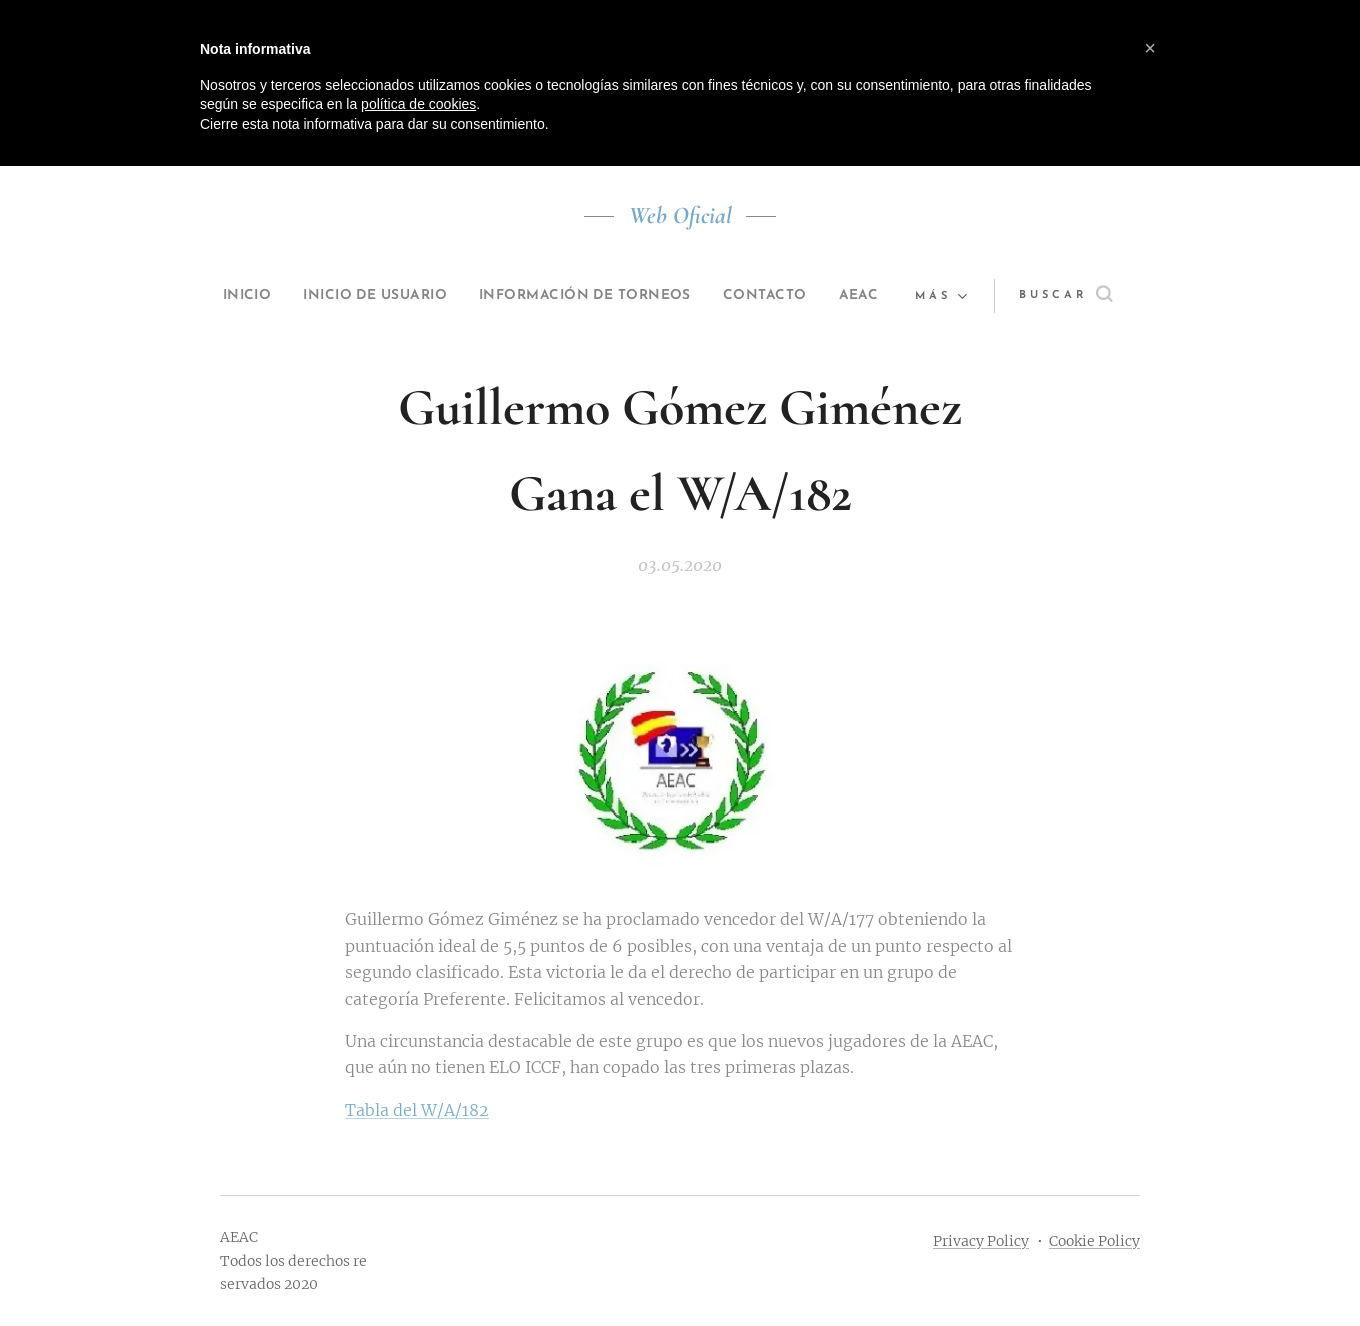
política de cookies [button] (418, 104)
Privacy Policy (981, 1241)
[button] (1076, 296)
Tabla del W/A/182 (417, 1110)
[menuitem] (251, 296)
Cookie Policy (1094, 1241)
